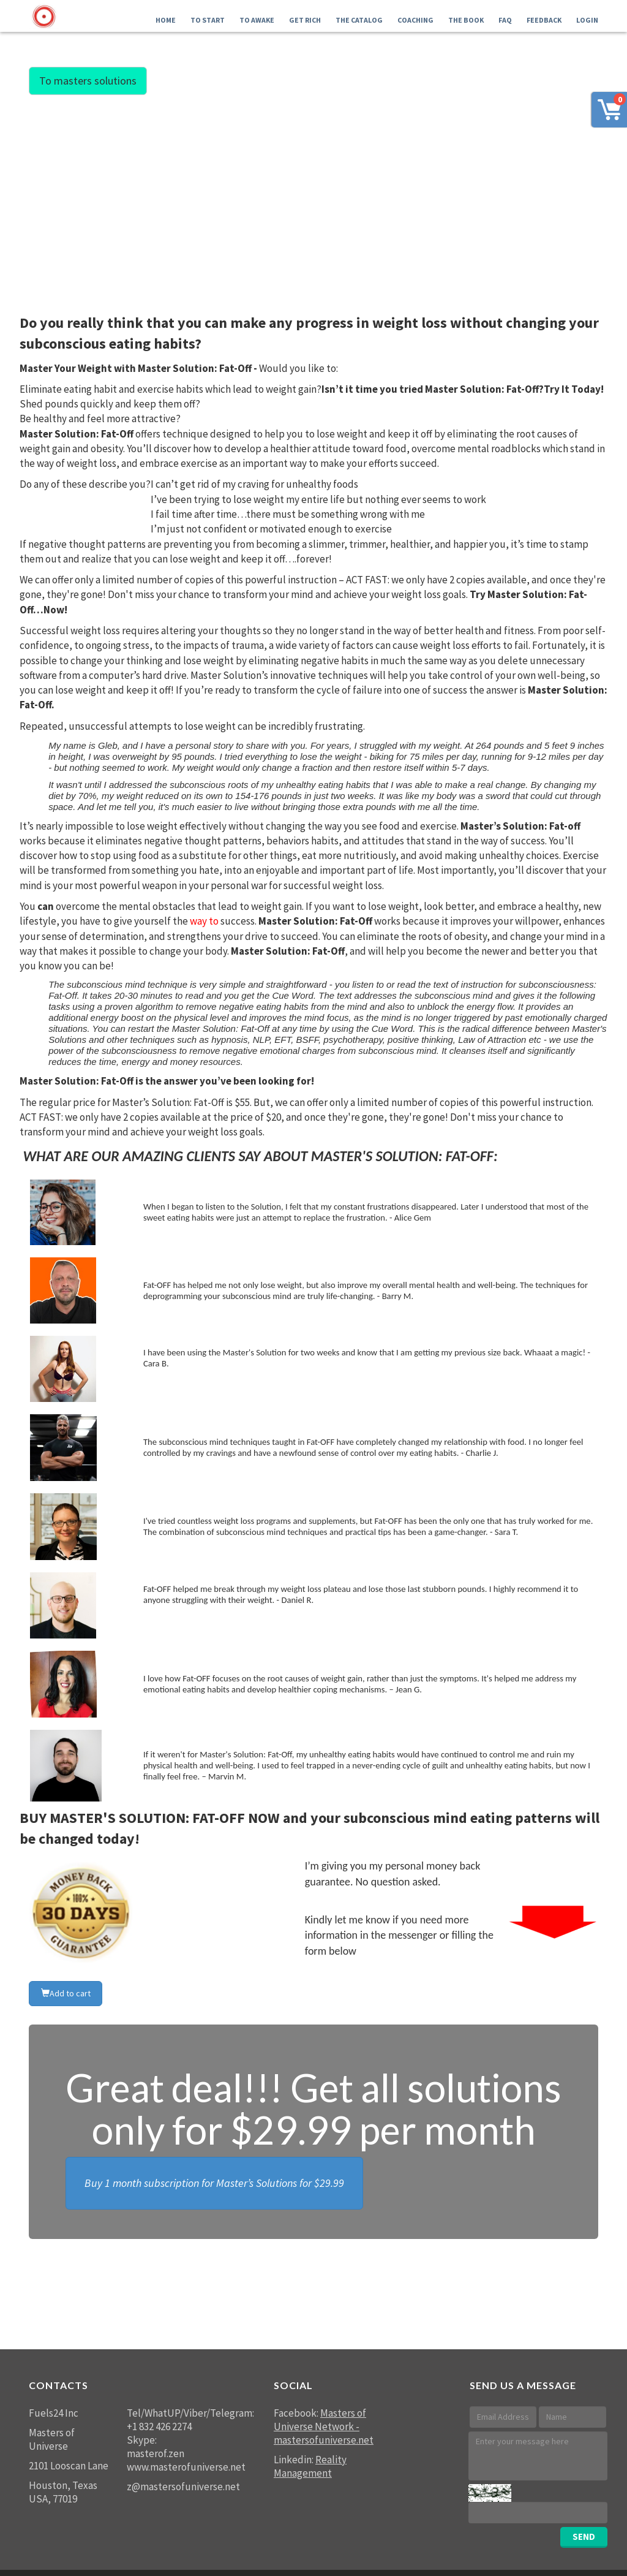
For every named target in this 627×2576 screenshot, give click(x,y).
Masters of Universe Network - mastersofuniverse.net (324, 2426)
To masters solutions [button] (88, 81)
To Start (207, 20)
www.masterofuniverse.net (186, 2467)
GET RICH (305, 20)
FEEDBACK (544, 20)
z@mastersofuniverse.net (183, 2486)
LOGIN (587, 20)
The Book (466, 20)
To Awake (256, 20)
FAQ (505, 20)
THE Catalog (359, 20)
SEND (584, 2536)
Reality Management (310, 2466)
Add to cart (66, 1993)
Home (166, 20)
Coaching (415, 20)
